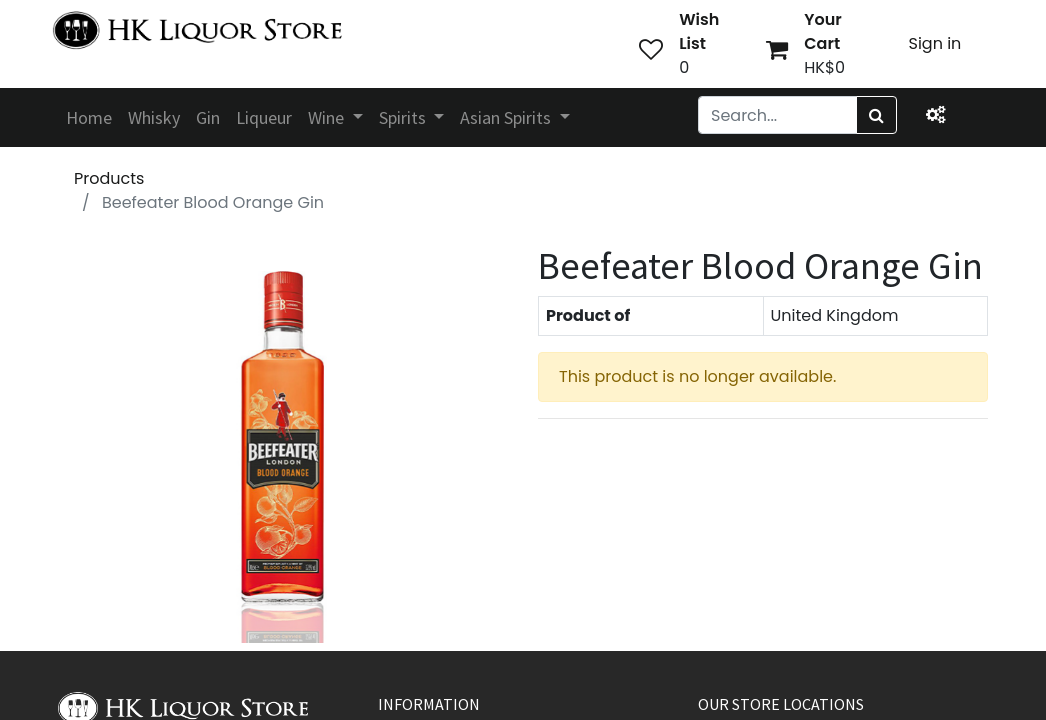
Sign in (935, 43)
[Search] (876, 115)
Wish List (699, 31)
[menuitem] (89, 117)
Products (109, 178)
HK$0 (824, 67)
